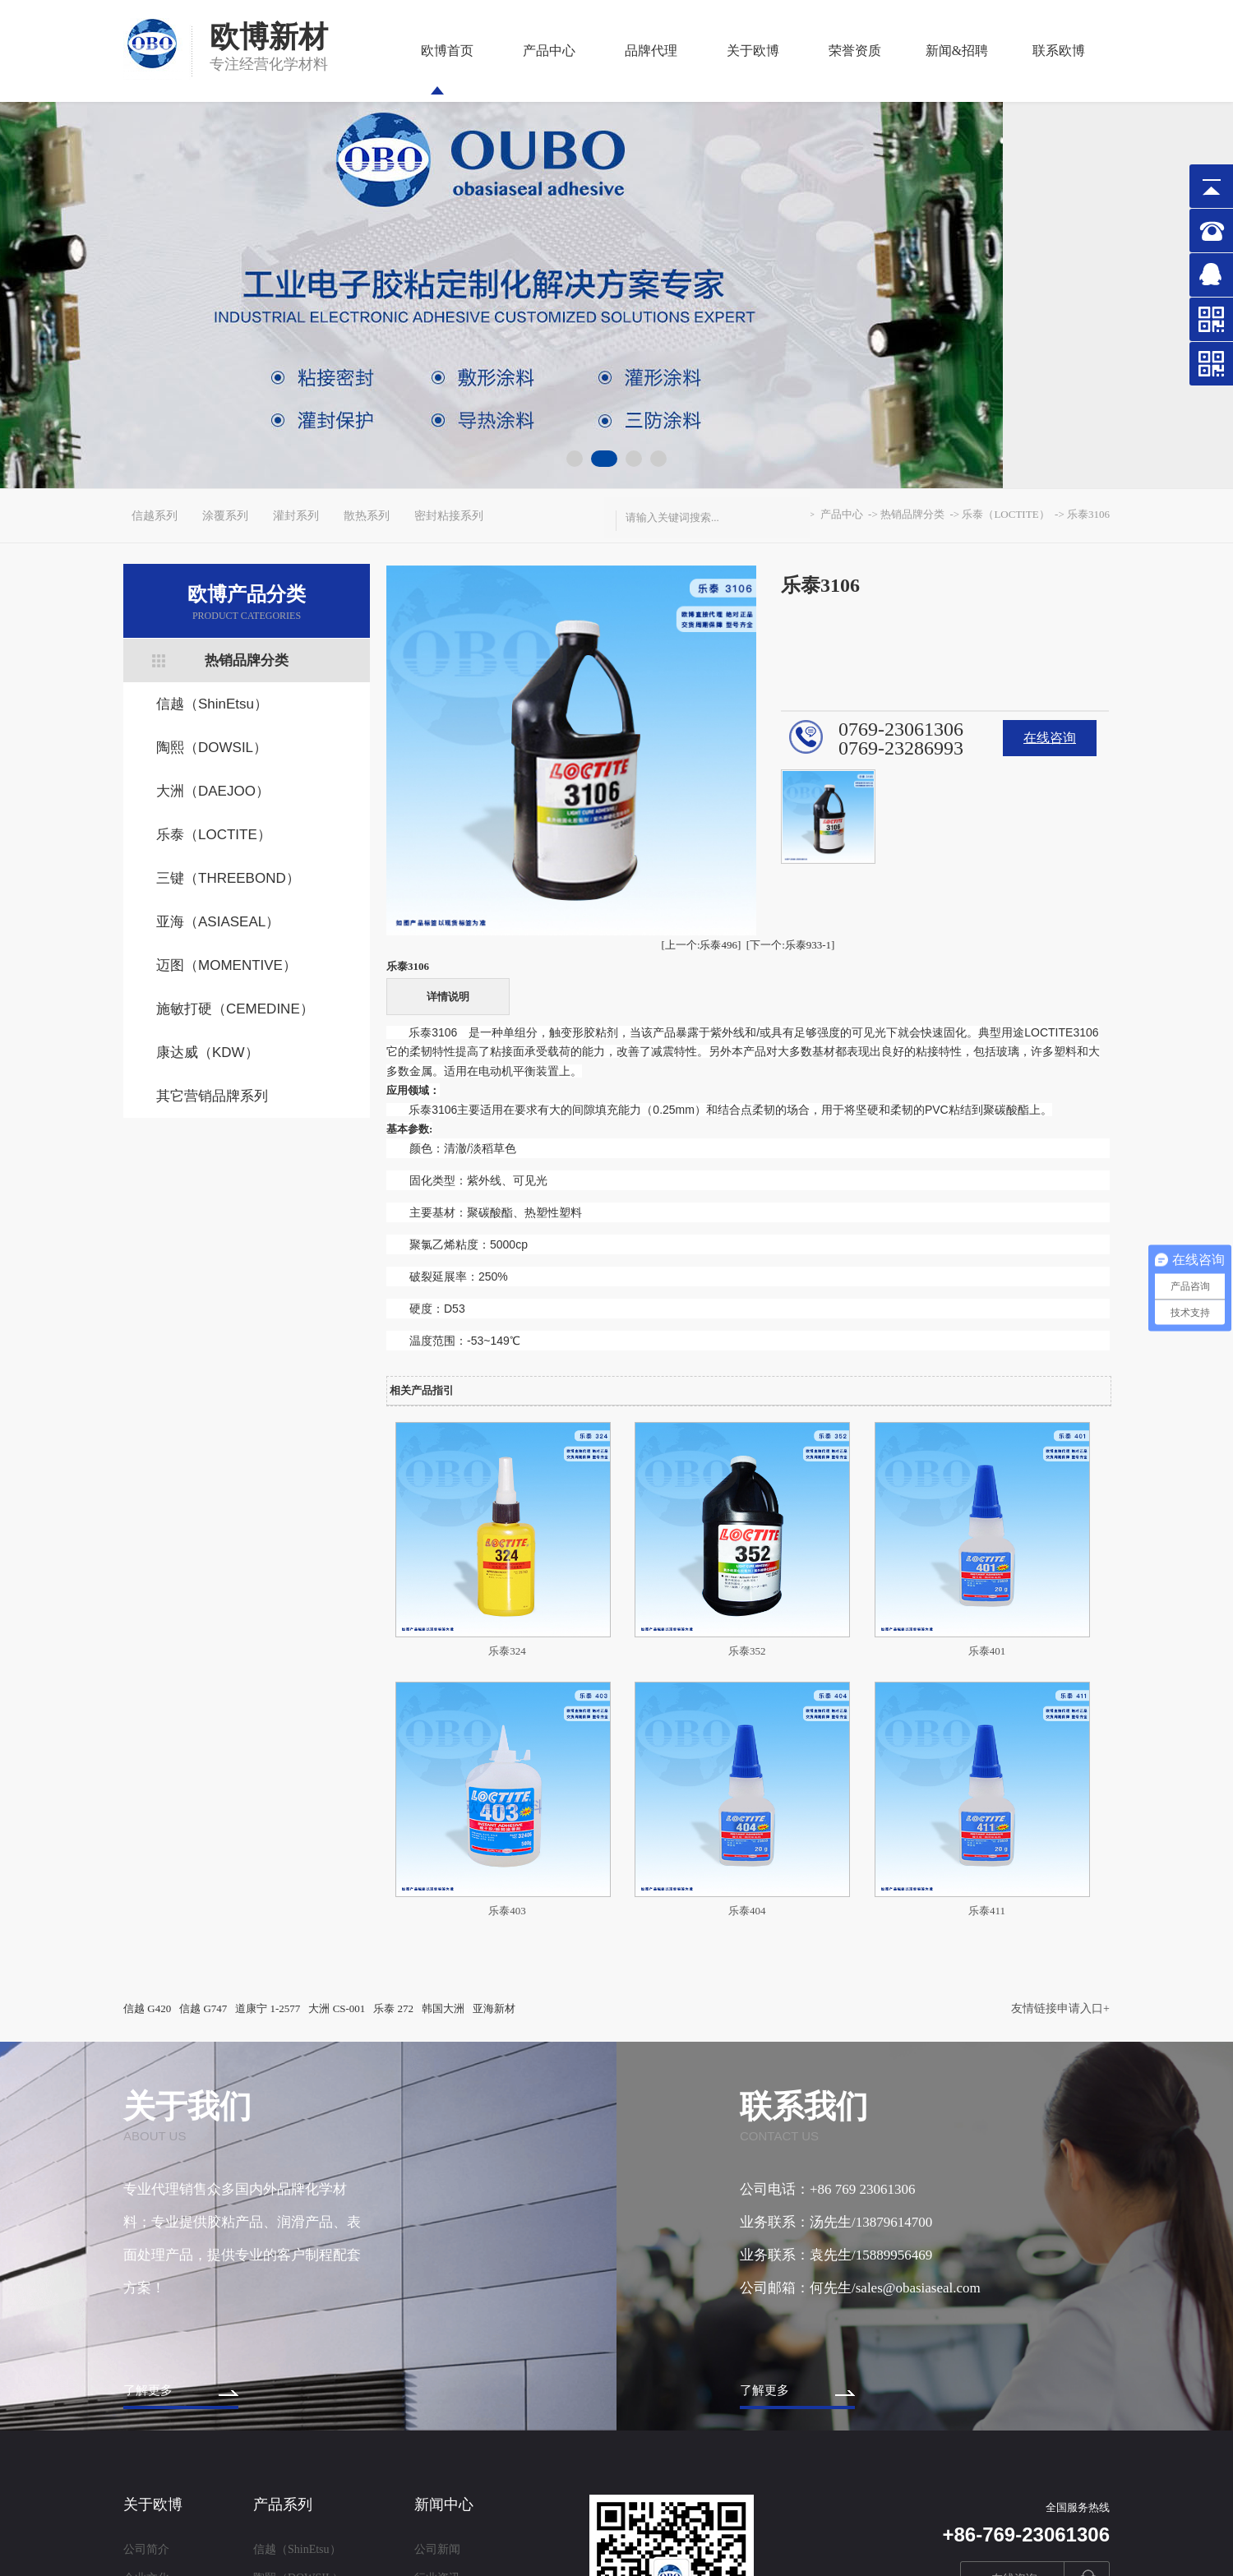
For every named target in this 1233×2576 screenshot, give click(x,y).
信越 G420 (147, 2008)
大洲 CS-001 (336, 2008)
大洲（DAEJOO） (213, 791)
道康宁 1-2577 (267, 2008)
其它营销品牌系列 (212, 1096)
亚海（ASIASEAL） (217, 922)
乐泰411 (986, 1910)
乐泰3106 (1088, 514)
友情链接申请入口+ (1060, 2008)
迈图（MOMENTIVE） (226, 965)
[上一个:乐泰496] (701, 945)
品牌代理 (651, 69)
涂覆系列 (225, 516)
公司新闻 (437, 2549)
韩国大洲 (443, 2008)
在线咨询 (1049, 738)
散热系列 (367, 516)
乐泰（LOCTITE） (213, 835)
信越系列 (155, 516)
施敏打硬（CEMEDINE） (235, 1009)
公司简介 (146, 2549)
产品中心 (549, 69)
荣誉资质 (855, 69)
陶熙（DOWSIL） (211, 747)
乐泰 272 (393, 2008)
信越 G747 (203, 2008)
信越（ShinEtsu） (212, 704)
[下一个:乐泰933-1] (790, 945)
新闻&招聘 (957, 69)
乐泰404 (747, 1910)
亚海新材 (494, 2008)
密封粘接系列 (448, 516)
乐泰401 (987, 1651)
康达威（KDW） (207, 1052)
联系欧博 (1058, 69)
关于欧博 (753, 69)
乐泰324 (507, 1651)
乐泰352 (747, 1651)
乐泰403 (507, 1910)
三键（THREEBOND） (228, 878)
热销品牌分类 (247, 660)
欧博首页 (447, 69)
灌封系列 (296, 516)
